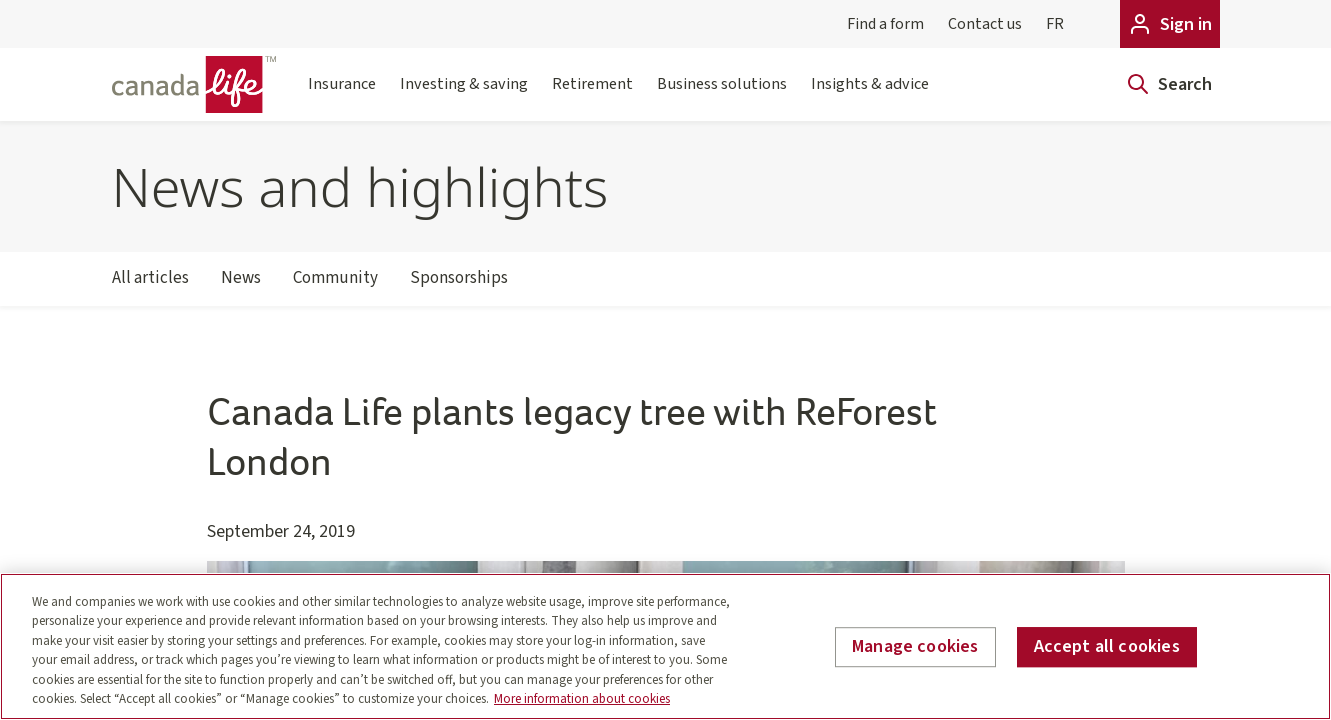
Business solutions (722, 96)
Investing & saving (464, 96)
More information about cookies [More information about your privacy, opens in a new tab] (582, 699)
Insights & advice (870, 96)
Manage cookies (915, 647)
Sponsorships (459, 286)
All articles (150, 286)
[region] (665, 646)
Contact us (985, 24)
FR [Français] (1055, 24)
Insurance (342, 96)
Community (335, 286)
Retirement (592, 96)
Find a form (885, 24)
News (241, 286)
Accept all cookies (1107, 647)
